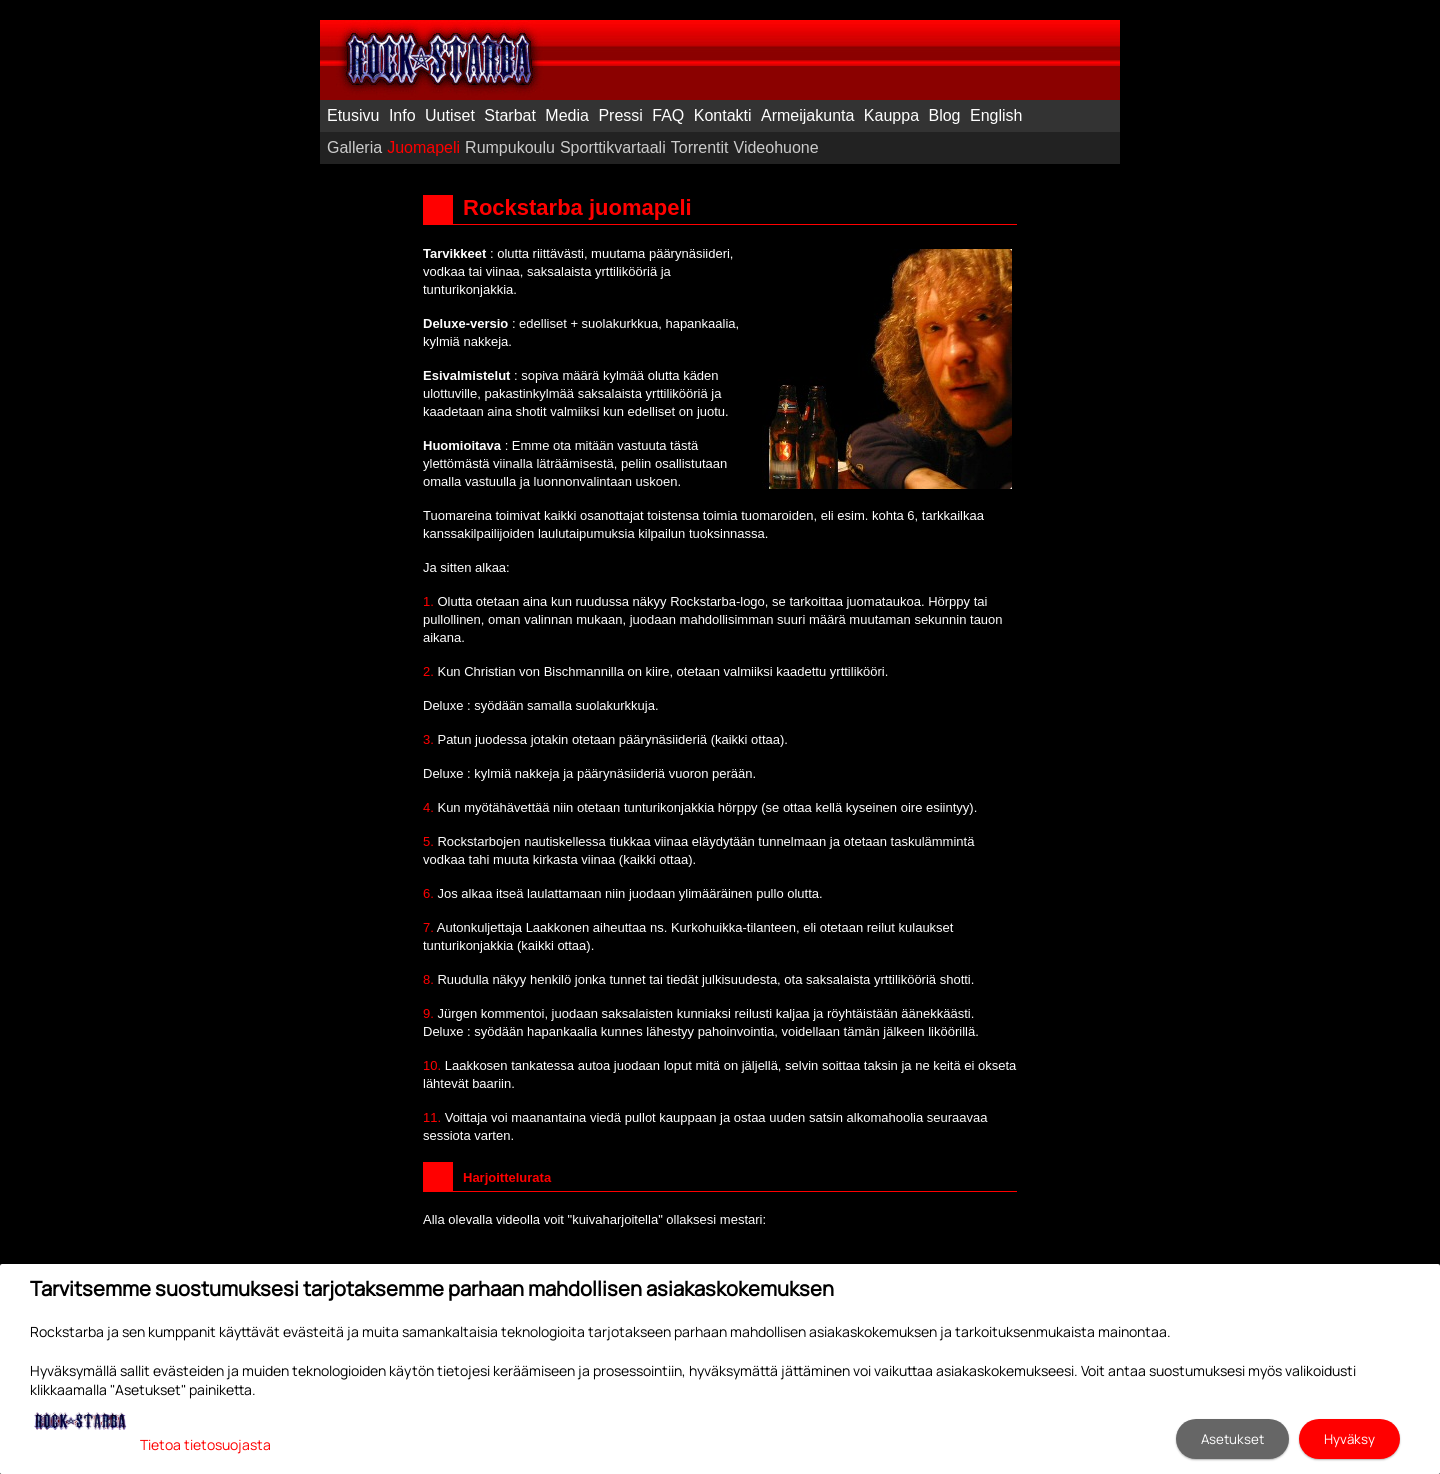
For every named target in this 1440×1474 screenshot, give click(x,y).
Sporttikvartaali (613, 147)
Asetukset (1232, 1439)
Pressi (620, 115)
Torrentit (700, 147)
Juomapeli (423, 147)
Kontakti (723, 115)
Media (567, 115)
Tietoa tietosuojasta (205, 1444)
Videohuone (776, 147)
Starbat (510, 115)
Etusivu (353, 115)
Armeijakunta (807, 115)
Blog (944, 115)
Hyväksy (1349, 1439)
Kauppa (891, 115)
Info (402, 115)
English (996, 115)
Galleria (354, 147)
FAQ (668, 115)
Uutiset (450, 115)
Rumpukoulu (510, 147)
